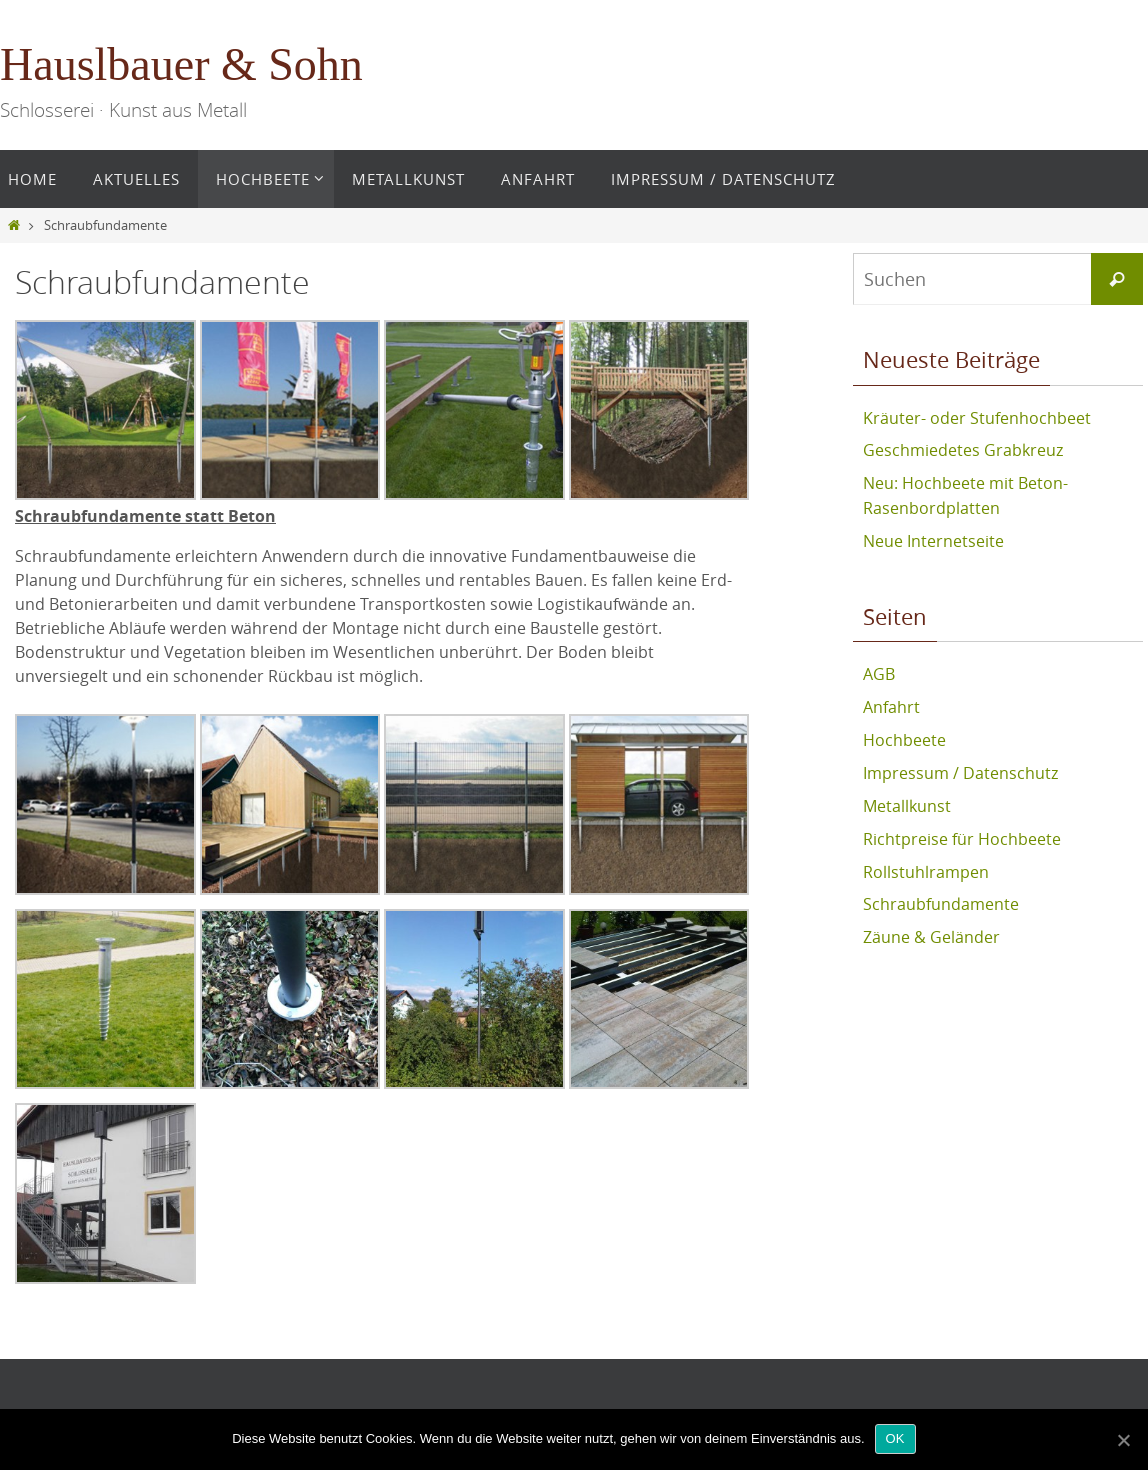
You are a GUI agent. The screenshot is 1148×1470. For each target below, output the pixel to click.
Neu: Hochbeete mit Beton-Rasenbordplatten (965, 494)
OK (895, 1438)
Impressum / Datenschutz (960, 766)
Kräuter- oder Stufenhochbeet (977, 418)
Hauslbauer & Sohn (181, 64)
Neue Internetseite (933, 538)
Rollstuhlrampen (926, 862)
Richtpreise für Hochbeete (962, 830)
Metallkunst (907, 798)
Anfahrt (891, 702)
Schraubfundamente (941, 894)
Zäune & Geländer (931, 926)
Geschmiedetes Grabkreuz (963, 450)
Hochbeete (904, 734)
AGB (879, 670)
